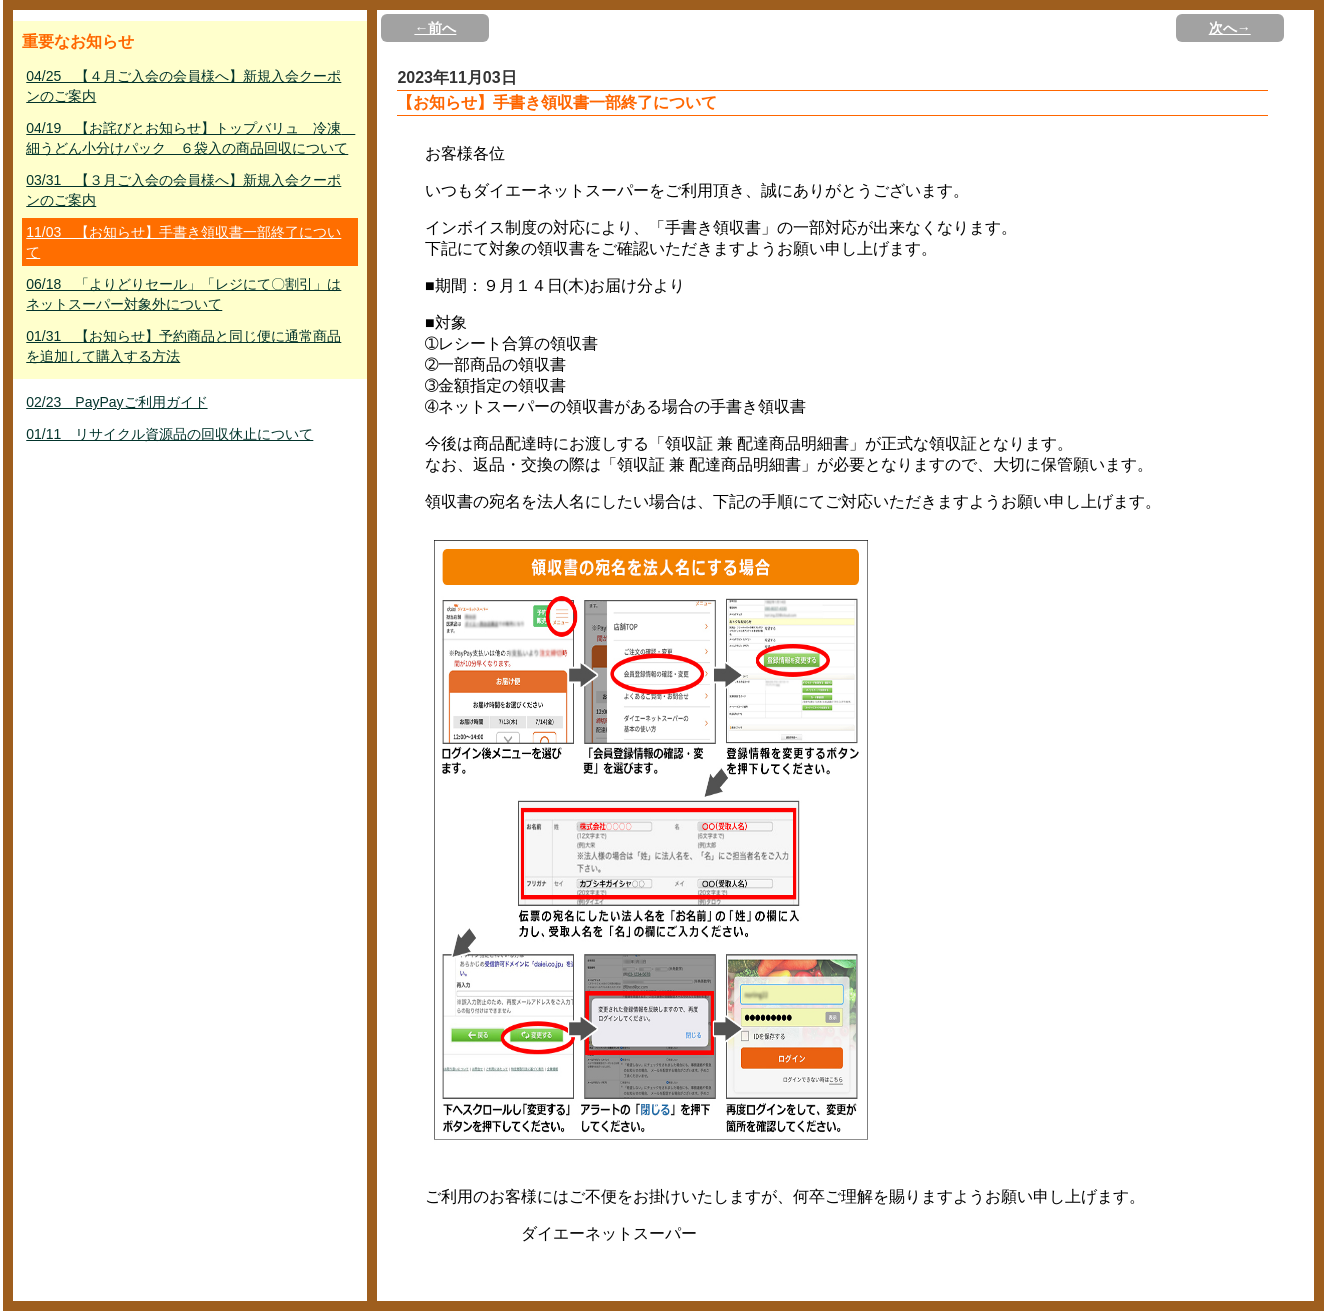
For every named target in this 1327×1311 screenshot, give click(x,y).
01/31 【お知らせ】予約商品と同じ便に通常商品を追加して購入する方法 (183, 346)
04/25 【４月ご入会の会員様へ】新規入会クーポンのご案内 (183, 86)
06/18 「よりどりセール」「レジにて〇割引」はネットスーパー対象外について (183, 294)
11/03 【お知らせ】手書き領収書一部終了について (183, 242)
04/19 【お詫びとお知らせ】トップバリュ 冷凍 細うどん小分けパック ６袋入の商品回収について (190, 138)
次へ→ (1230, 28)
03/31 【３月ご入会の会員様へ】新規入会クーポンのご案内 (183, 190)
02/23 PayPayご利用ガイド (116, 402)
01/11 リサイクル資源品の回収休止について (169, 434)
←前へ (435, 28)
